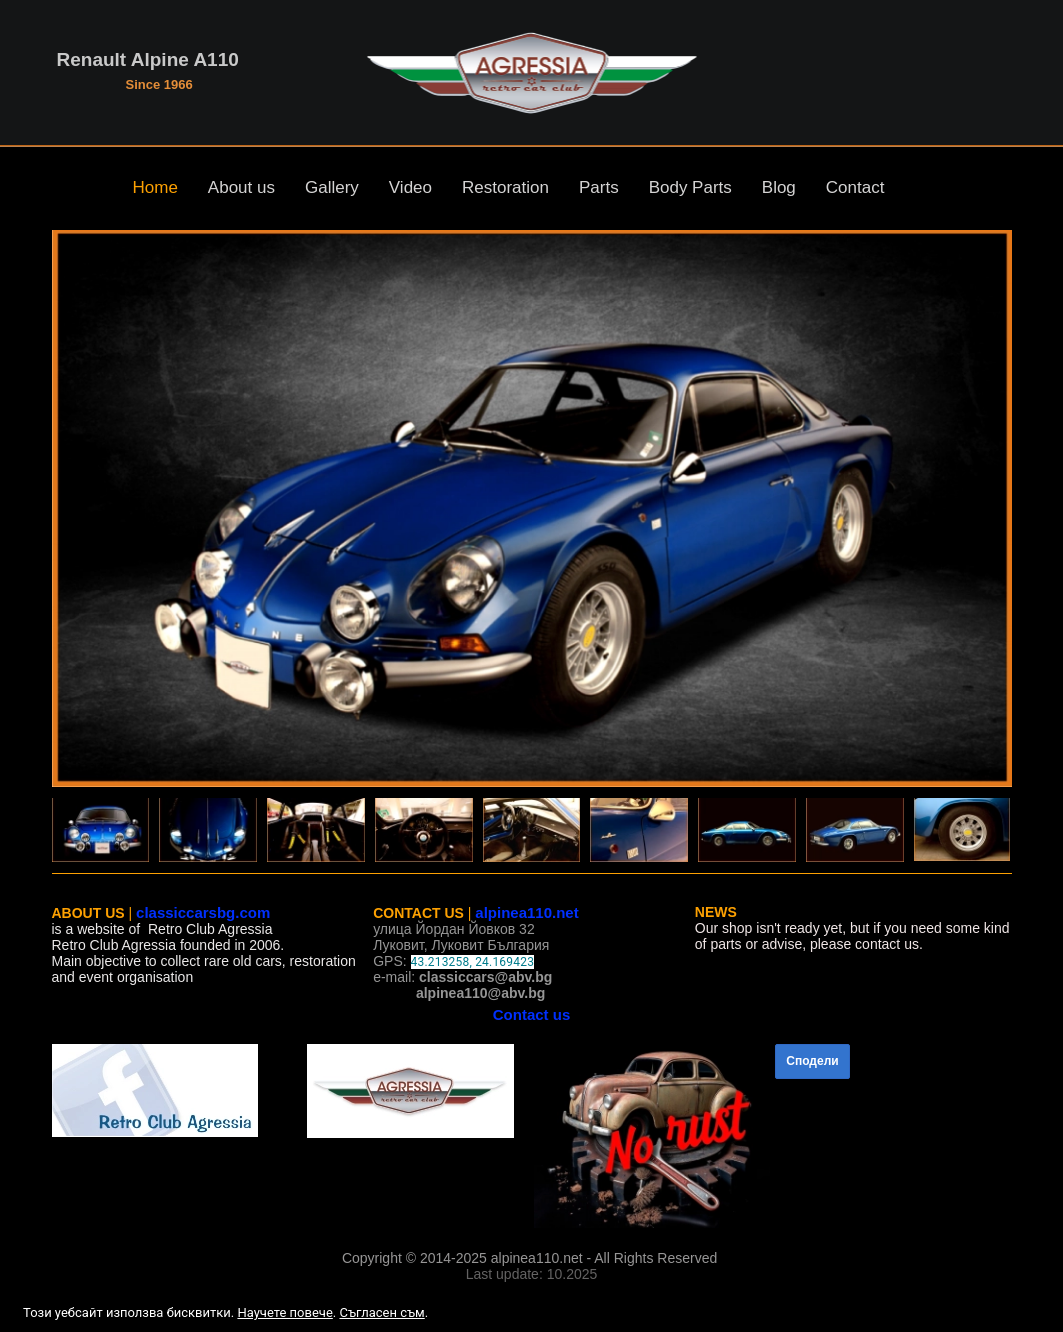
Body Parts (690, 187)
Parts (599, 187)
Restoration (505, 187)
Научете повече (284, 1312)
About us (241, 187)
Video (410, 187)
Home (155, 187)
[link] (170, 1090)
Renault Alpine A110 (148, 59)
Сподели (812, 1061)
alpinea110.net (526, 912)
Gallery (332, 187)
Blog (779, 187)
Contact (855, 187)
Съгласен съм (381, 1312)
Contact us (532, 1014)
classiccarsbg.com (203, 912)
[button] (532, 509)
